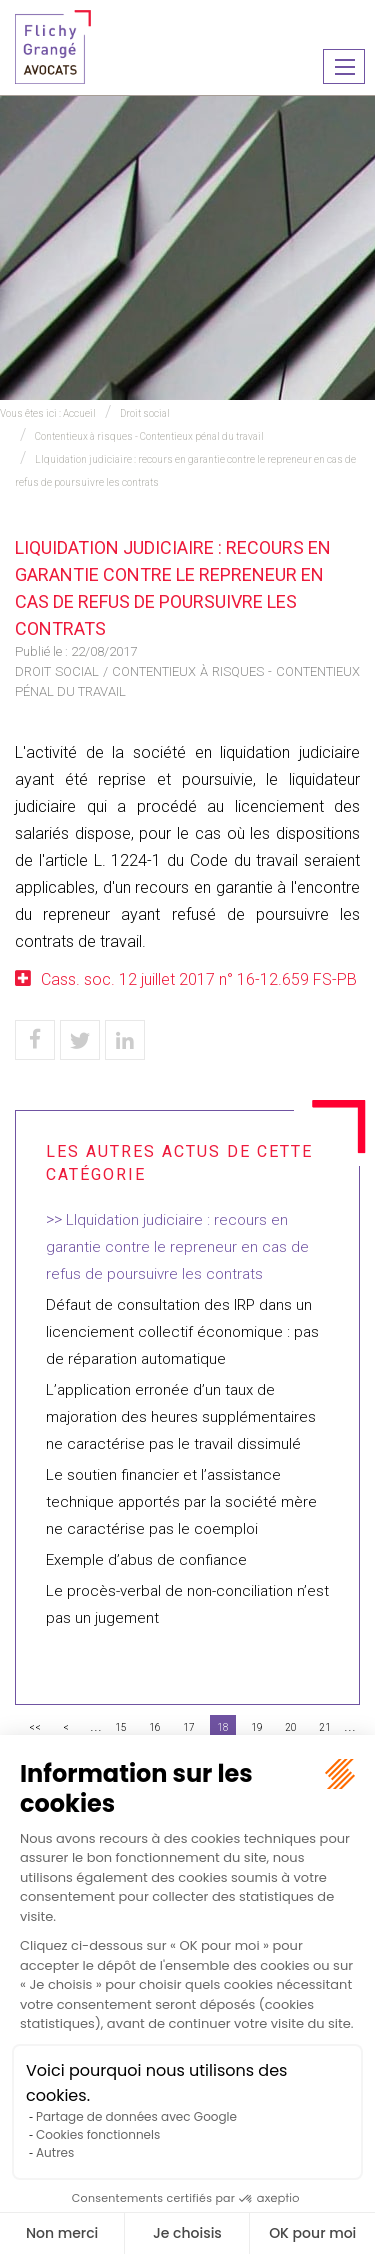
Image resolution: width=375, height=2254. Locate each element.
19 (257, 1727)
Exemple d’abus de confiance (146, 1560)
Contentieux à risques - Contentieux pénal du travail (149, 436)
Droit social (145, 413)
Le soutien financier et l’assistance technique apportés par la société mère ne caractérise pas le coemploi (181, 1502)
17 (189, 1727)
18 (223, 1727)
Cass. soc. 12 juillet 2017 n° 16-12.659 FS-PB (199, 979)
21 (325, 1727)
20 (291, 1727)
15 (121, 1727)
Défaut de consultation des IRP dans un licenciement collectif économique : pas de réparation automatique (182, 1332)
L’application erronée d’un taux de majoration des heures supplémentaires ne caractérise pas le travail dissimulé (181, 1417)
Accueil (79, 413)
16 (155, 1727)
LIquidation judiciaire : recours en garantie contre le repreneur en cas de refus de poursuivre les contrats (177, 1247)
